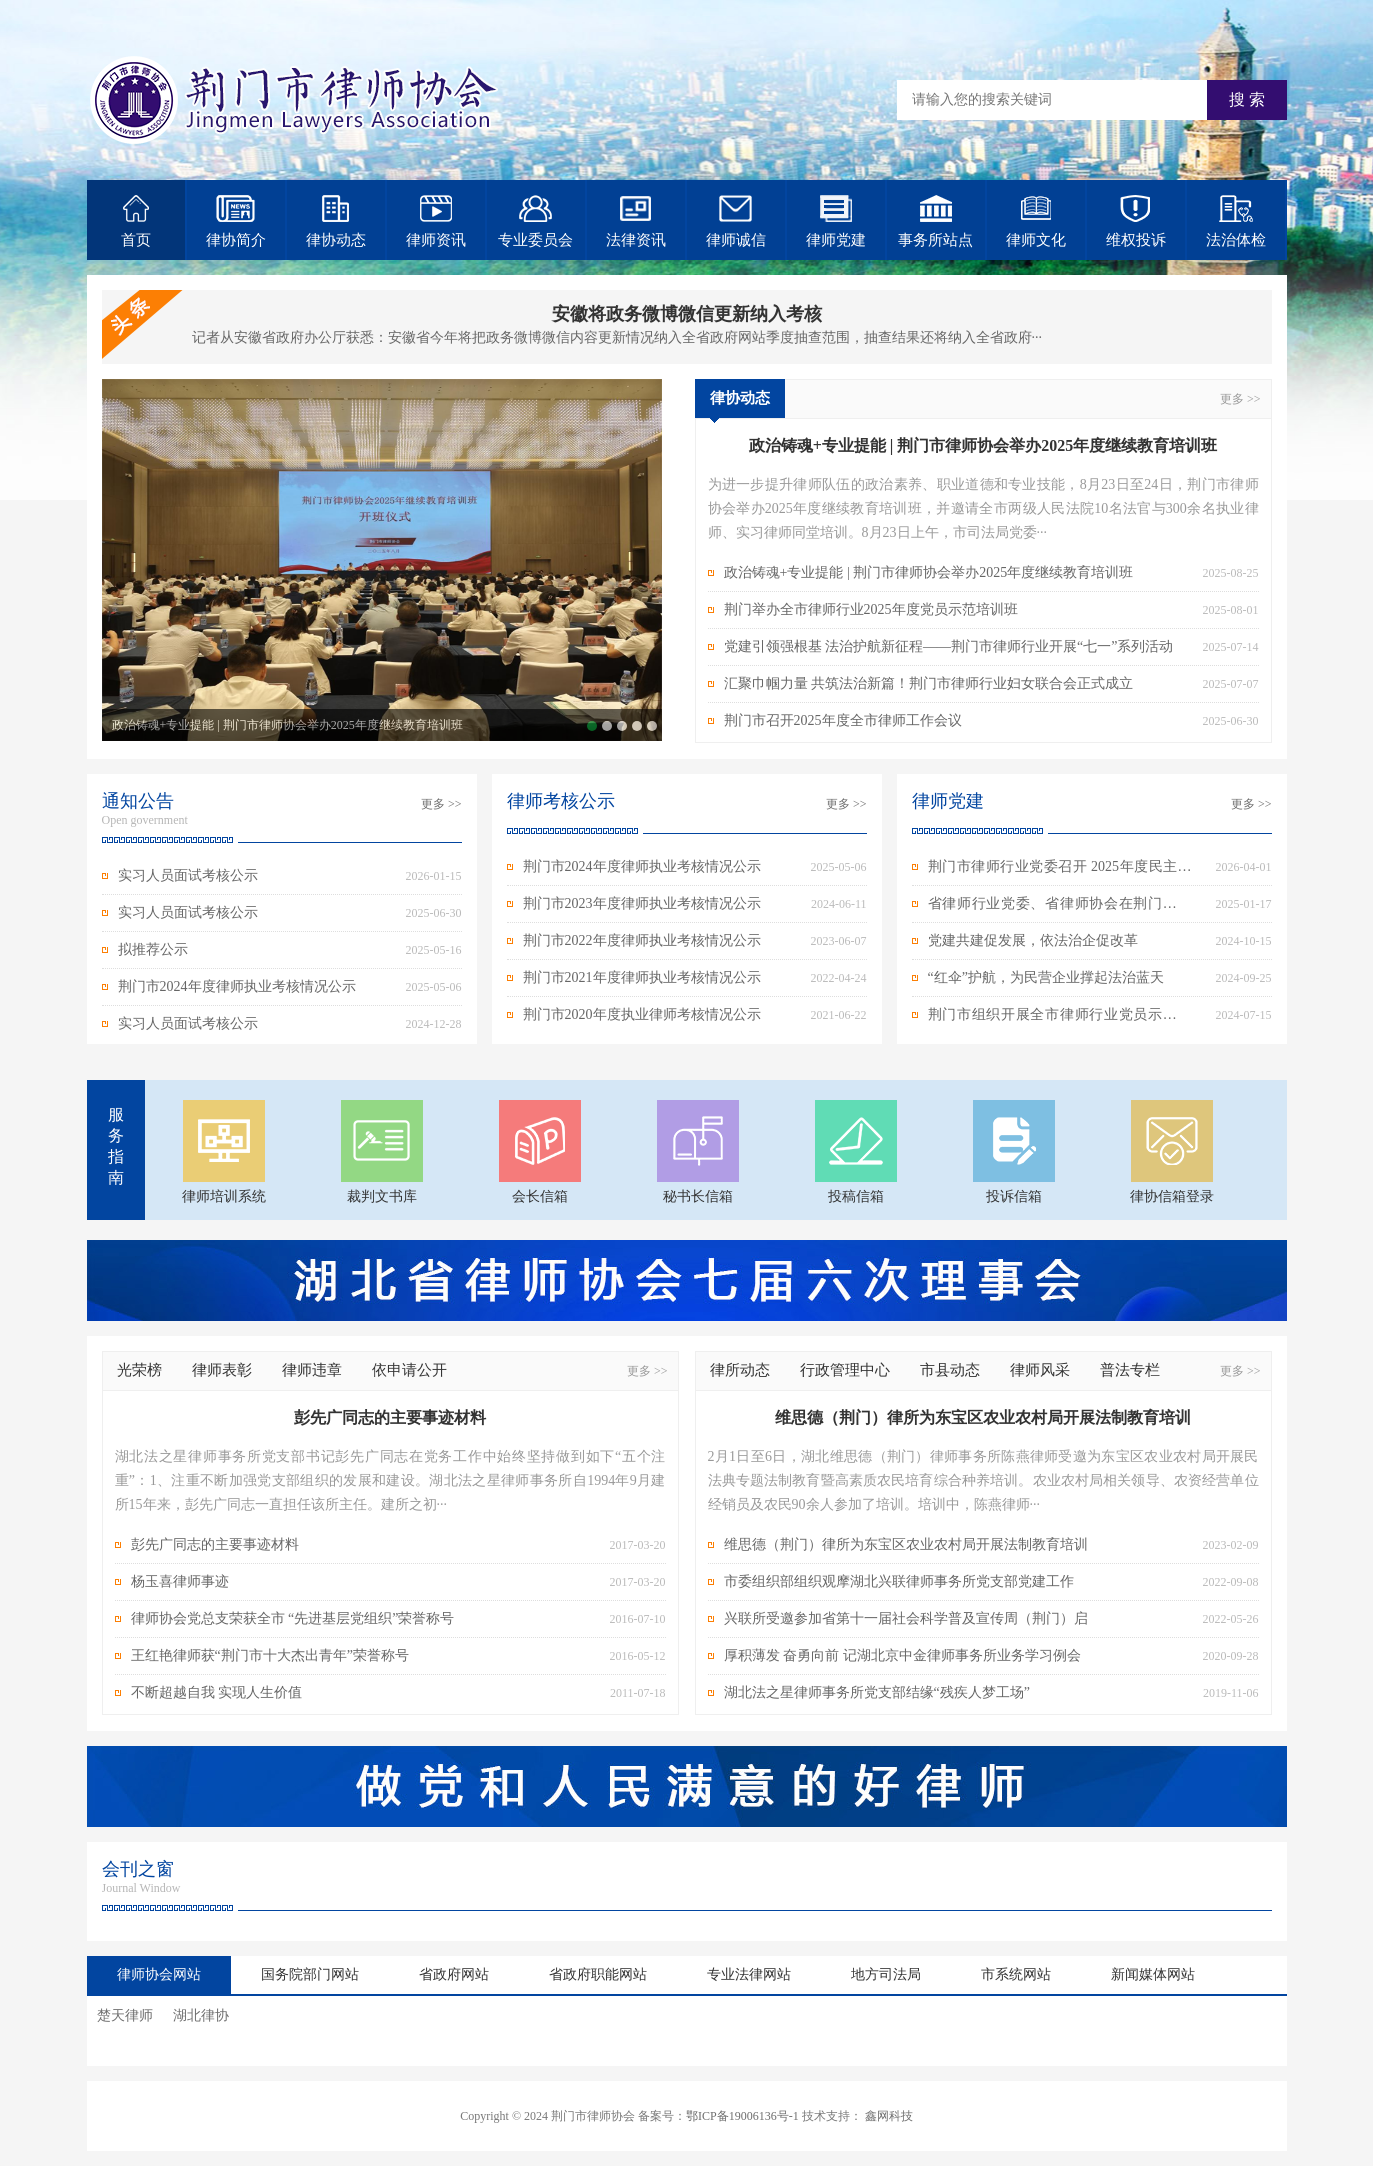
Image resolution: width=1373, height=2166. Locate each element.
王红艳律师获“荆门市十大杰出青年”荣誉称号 (270, 1655)
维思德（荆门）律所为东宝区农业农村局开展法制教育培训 (906, 1544)
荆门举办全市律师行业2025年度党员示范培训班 (607, 726)
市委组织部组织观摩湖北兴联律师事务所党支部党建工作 (899, 1581)
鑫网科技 (889, 2116)
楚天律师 (125, 2015)
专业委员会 (535, 221)
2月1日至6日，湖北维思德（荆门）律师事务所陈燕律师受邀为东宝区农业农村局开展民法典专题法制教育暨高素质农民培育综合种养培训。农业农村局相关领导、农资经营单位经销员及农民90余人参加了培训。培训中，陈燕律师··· (983, 1480)
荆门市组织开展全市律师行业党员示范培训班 (1060, 1020)
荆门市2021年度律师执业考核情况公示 (642, 977)
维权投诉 (1136, 221)
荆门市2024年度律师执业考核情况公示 (237, 986)
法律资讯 (636, 221)
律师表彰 (222, 1370)
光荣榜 (139, 1370)
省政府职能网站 (598, 1974)
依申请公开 (409, 1370)
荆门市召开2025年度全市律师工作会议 (652, 726)
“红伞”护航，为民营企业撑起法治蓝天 (1046, 977)
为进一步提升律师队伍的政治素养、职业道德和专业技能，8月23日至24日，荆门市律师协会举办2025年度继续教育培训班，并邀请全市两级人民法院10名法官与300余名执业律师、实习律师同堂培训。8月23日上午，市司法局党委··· (983, 508)
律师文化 (1036, 221)
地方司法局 (886, 1974)
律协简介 (236, 221)
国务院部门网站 (310, 1974)
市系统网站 (1016, 1974)
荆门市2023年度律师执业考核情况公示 (642, 903)
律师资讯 (436, 221)
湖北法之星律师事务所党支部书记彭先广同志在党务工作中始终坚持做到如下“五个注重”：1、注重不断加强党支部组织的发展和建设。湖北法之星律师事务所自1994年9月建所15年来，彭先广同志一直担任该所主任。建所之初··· (390, 1480)
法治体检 (1236, 221)
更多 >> (1240, 399)
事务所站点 (935, 221)
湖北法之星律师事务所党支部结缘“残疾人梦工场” (877, 1692)
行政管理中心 (845, 1370)
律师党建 (836, 221)
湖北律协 (201, 2015)
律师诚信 (736, 221)
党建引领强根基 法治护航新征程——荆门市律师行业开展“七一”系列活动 (622, 726)
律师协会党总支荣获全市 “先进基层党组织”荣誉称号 (293, 1618)
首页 (136, 221)
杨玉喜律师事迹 (180, 1581)
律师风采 (1040, 1370)
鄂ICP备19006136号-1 (742, 2116)
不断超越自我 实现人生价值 (217, 1692)
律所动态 (740, 1370)
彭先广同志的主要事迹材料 (215, 1544)
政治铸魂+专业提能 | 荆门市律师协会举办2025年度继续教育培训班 (287, 725)
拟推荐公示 (153, 949)
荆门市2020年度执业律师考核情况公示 (642, 1014)
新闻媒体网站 (1153, 1974)
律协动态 (336, 221)
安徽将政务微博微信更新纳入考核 (687, 314)
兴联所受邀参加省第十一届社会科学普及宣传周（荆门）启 (906, 1618)
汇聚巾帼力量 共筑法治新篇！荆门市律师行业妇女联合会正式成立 (637, 726)
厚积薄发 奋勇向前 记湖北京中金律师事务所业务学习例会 (902, 1655)
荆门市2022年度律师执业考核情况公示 (642, 940)
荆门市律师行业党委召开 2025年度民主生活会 (1060, 872)
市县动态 (950, 1370)
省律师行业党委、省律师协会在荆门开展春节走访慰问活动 (1060, 909)
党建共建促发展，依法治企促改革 (1033, 940)
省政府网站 (454, 1974)
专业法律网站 (749, 1974)
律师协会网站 (159, 1974)
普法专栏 (1130, 1370)
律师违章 (312, 1370)
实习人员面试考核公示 (188, 875)
